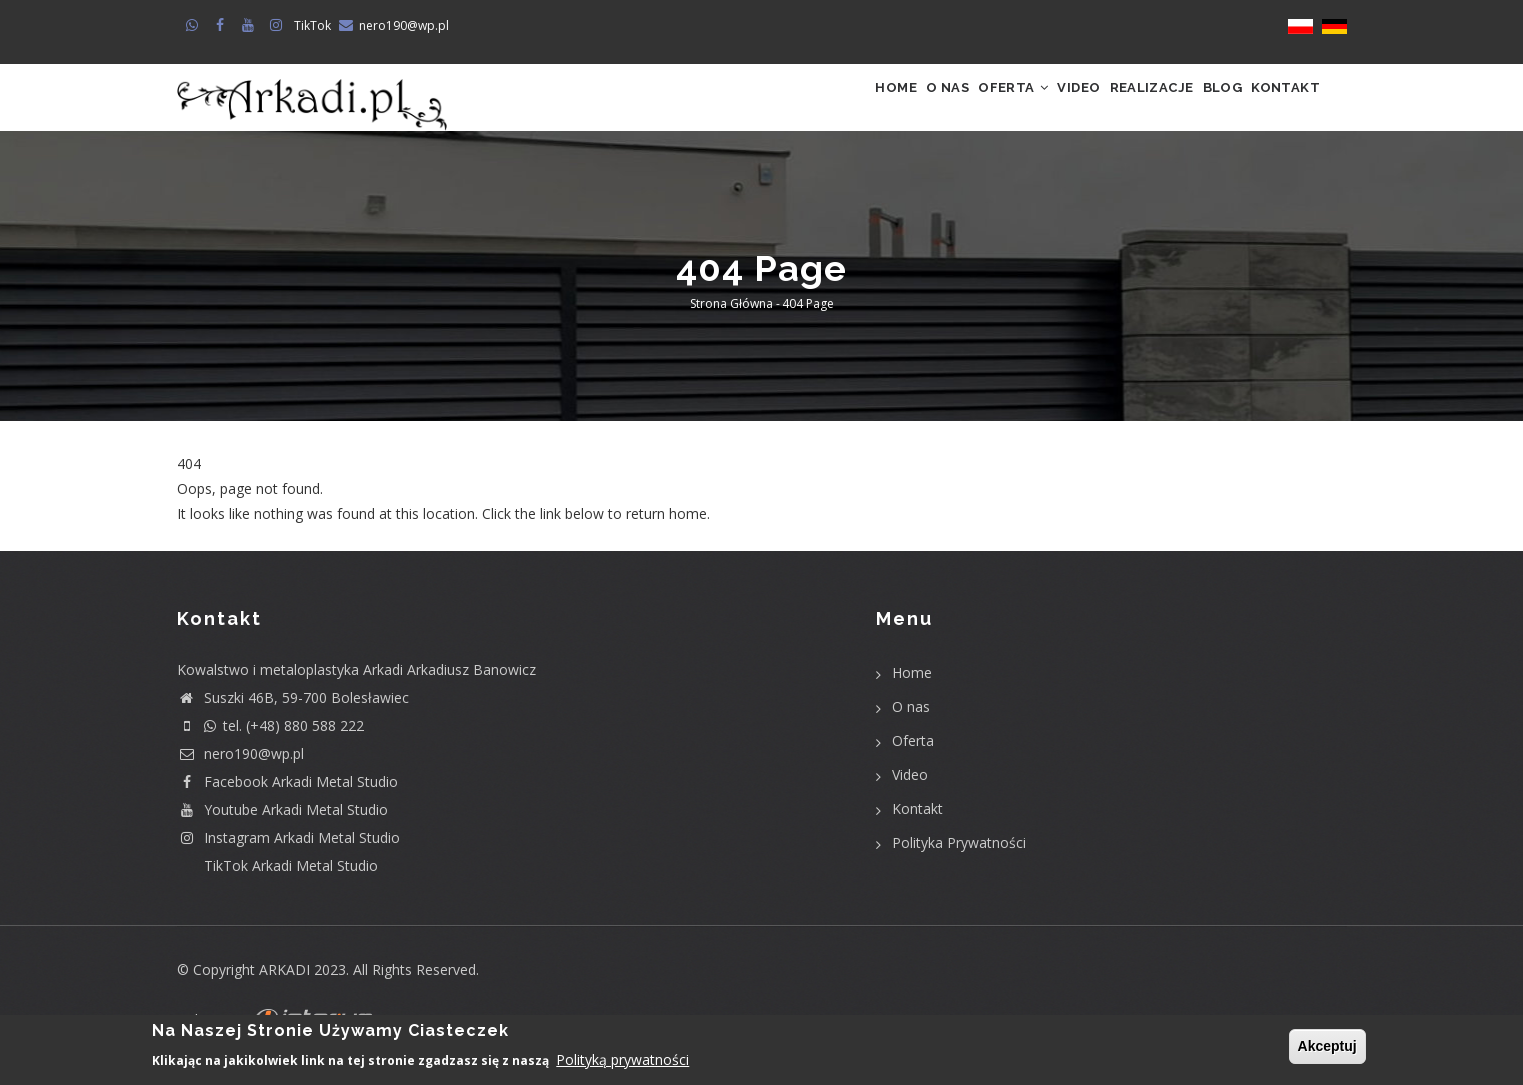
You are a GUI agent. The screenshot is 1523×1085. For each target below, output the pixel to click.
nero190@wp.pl (404, 25)
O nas (844, 107)
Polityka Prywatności (959, 862)
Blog (1195, 107)
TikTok (312, 25)
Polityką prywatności (622, 1061)
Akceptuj (1327, 1047)
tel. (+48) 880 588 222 (270, 745)
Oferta (928, 107)
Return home (219, 559)
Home (775, 107)
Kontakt (1276, 107)
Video (1013, 107)
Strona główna (731, 324)
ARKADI (284, 989)
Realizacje (1105, 107)
